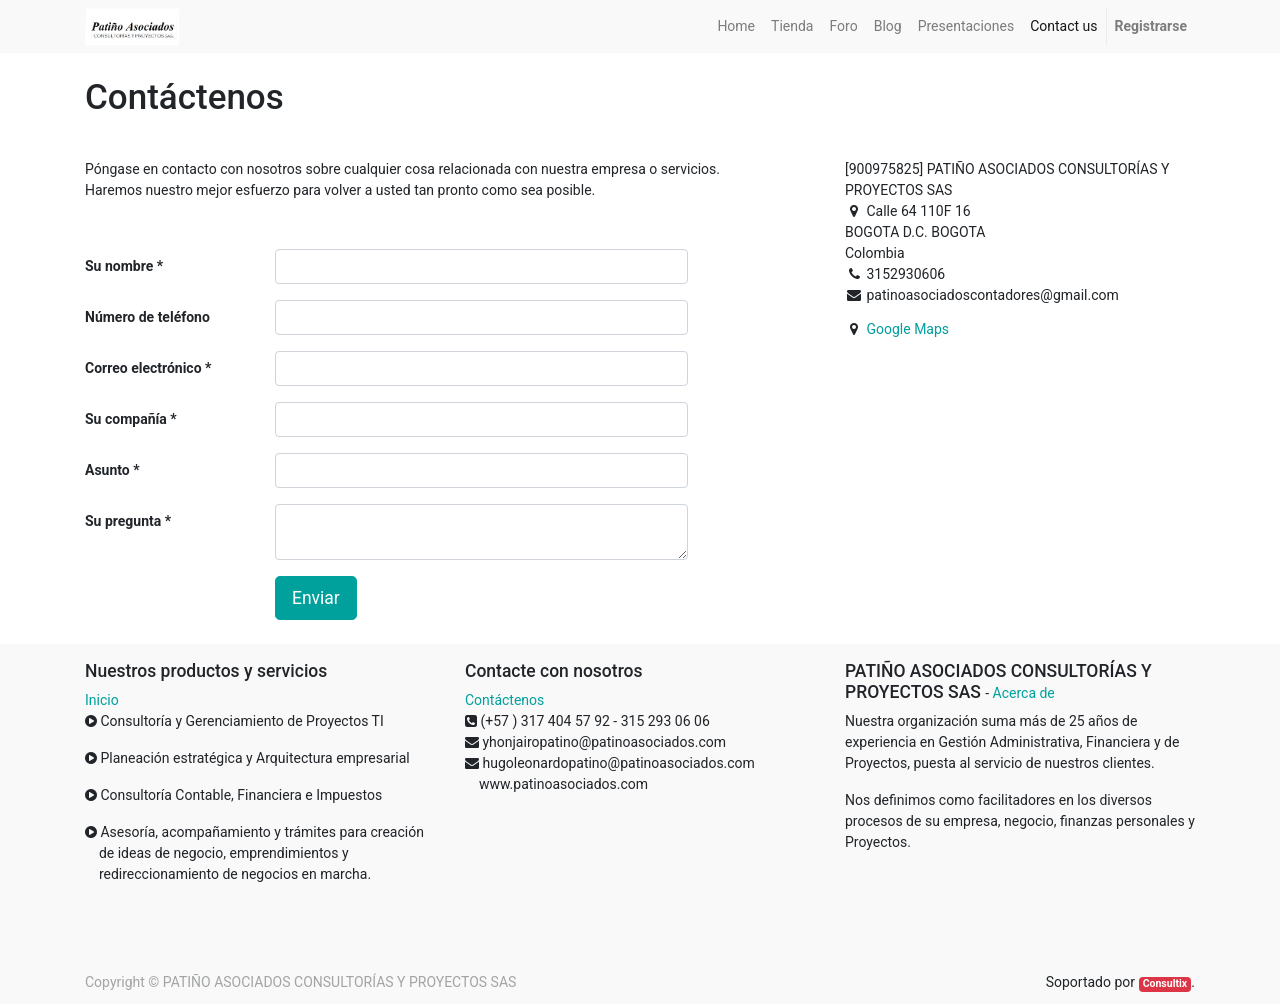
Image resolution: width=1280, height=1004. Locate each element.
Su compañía (126, 419)
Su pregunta (123, 521)
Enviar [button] (316, 598)
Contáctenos (504, 700)
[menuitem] (736, 26)
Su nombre (119, 266)
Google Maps (907, 329)
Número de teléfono (147, 317)
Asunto (107, 470)
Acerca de (1024, 693)
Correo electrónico (143, 368)
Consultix (1165, 983)
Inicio (102, 700)
